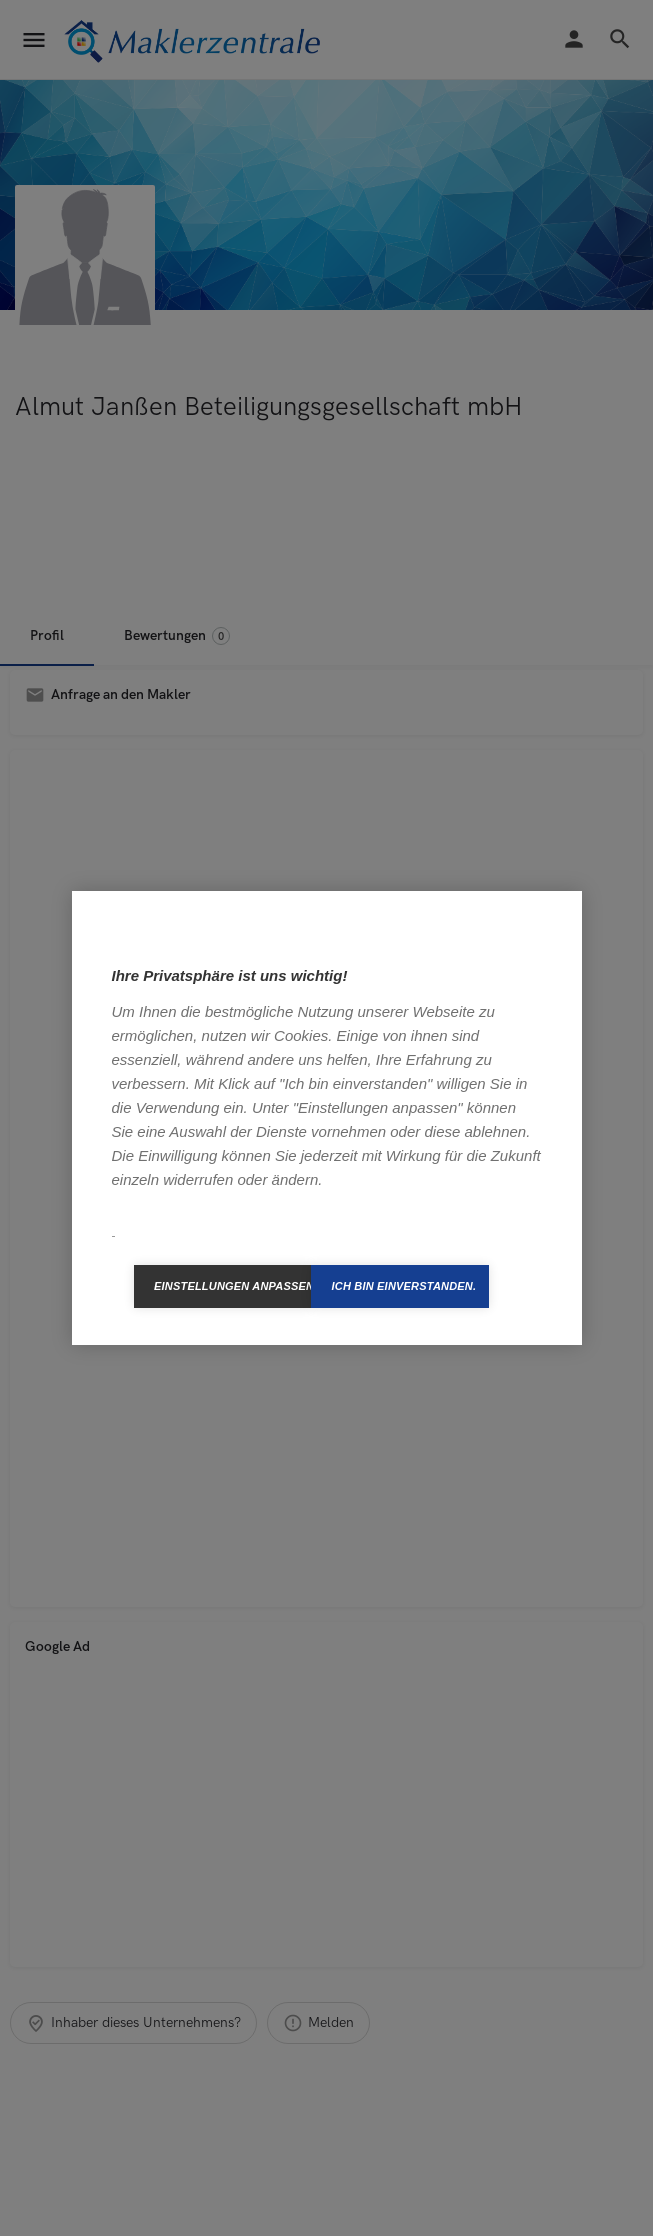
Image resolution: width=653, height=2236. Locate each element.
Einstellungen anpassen (233, 1286)
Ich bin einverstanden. (403, 1286)
